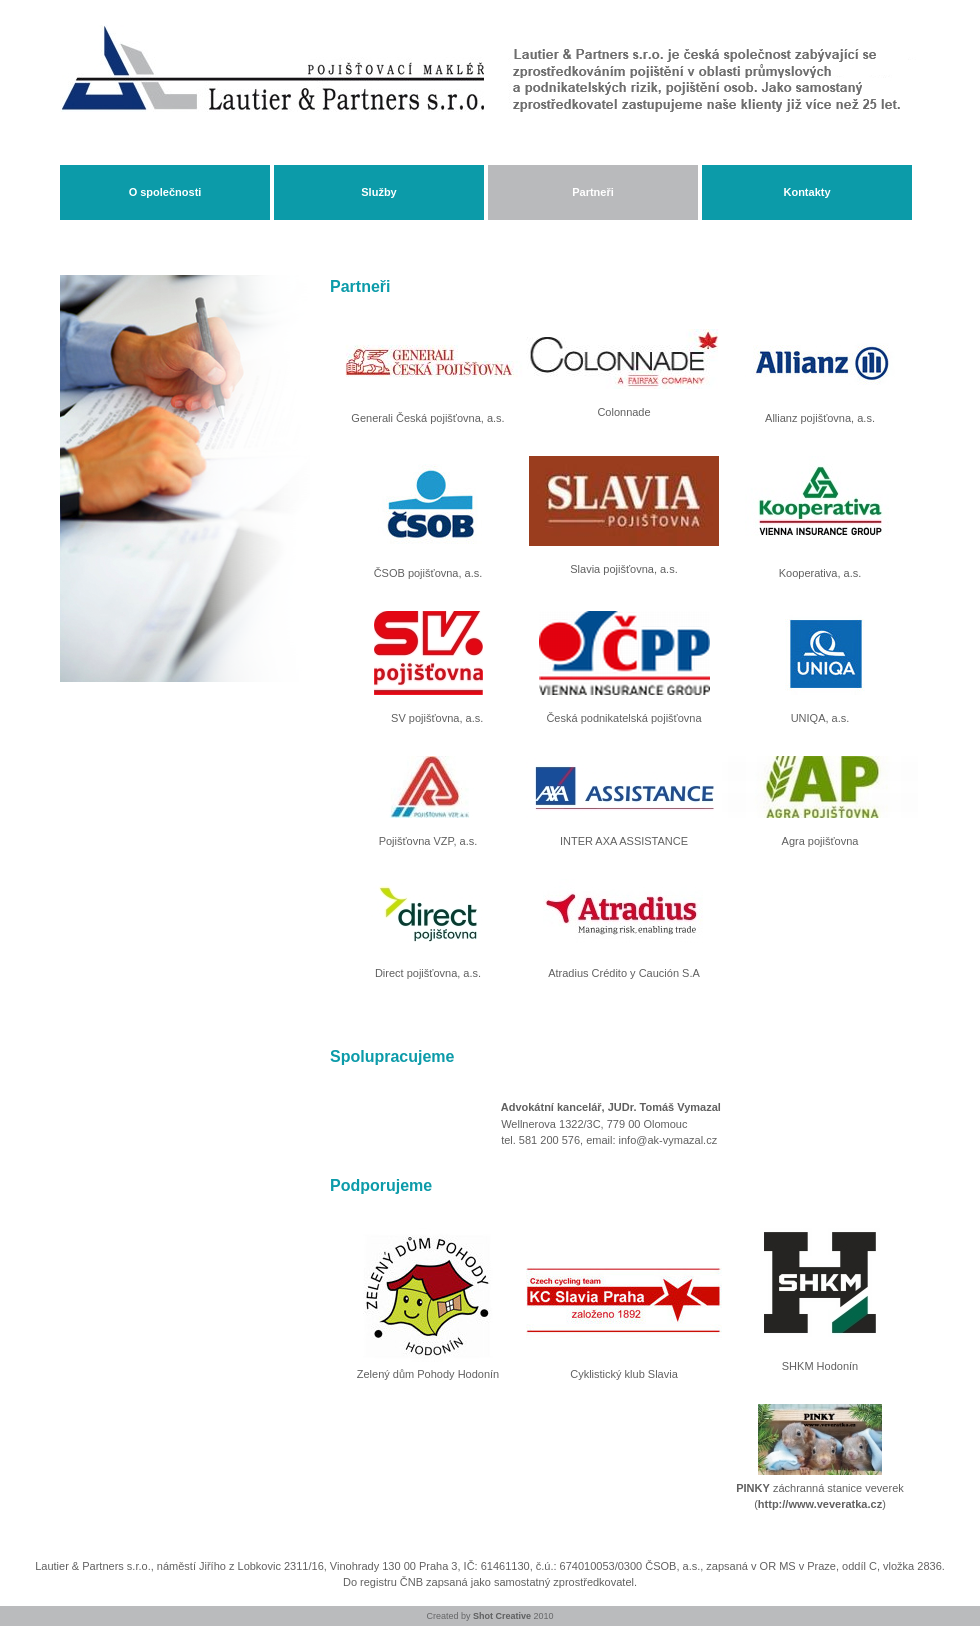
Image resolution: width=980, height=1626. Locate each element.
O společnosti (165, 192)
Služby (378, 192)
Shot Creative (502, 1616)
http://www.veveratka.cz (820, 1504)
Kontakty (806, 192)
